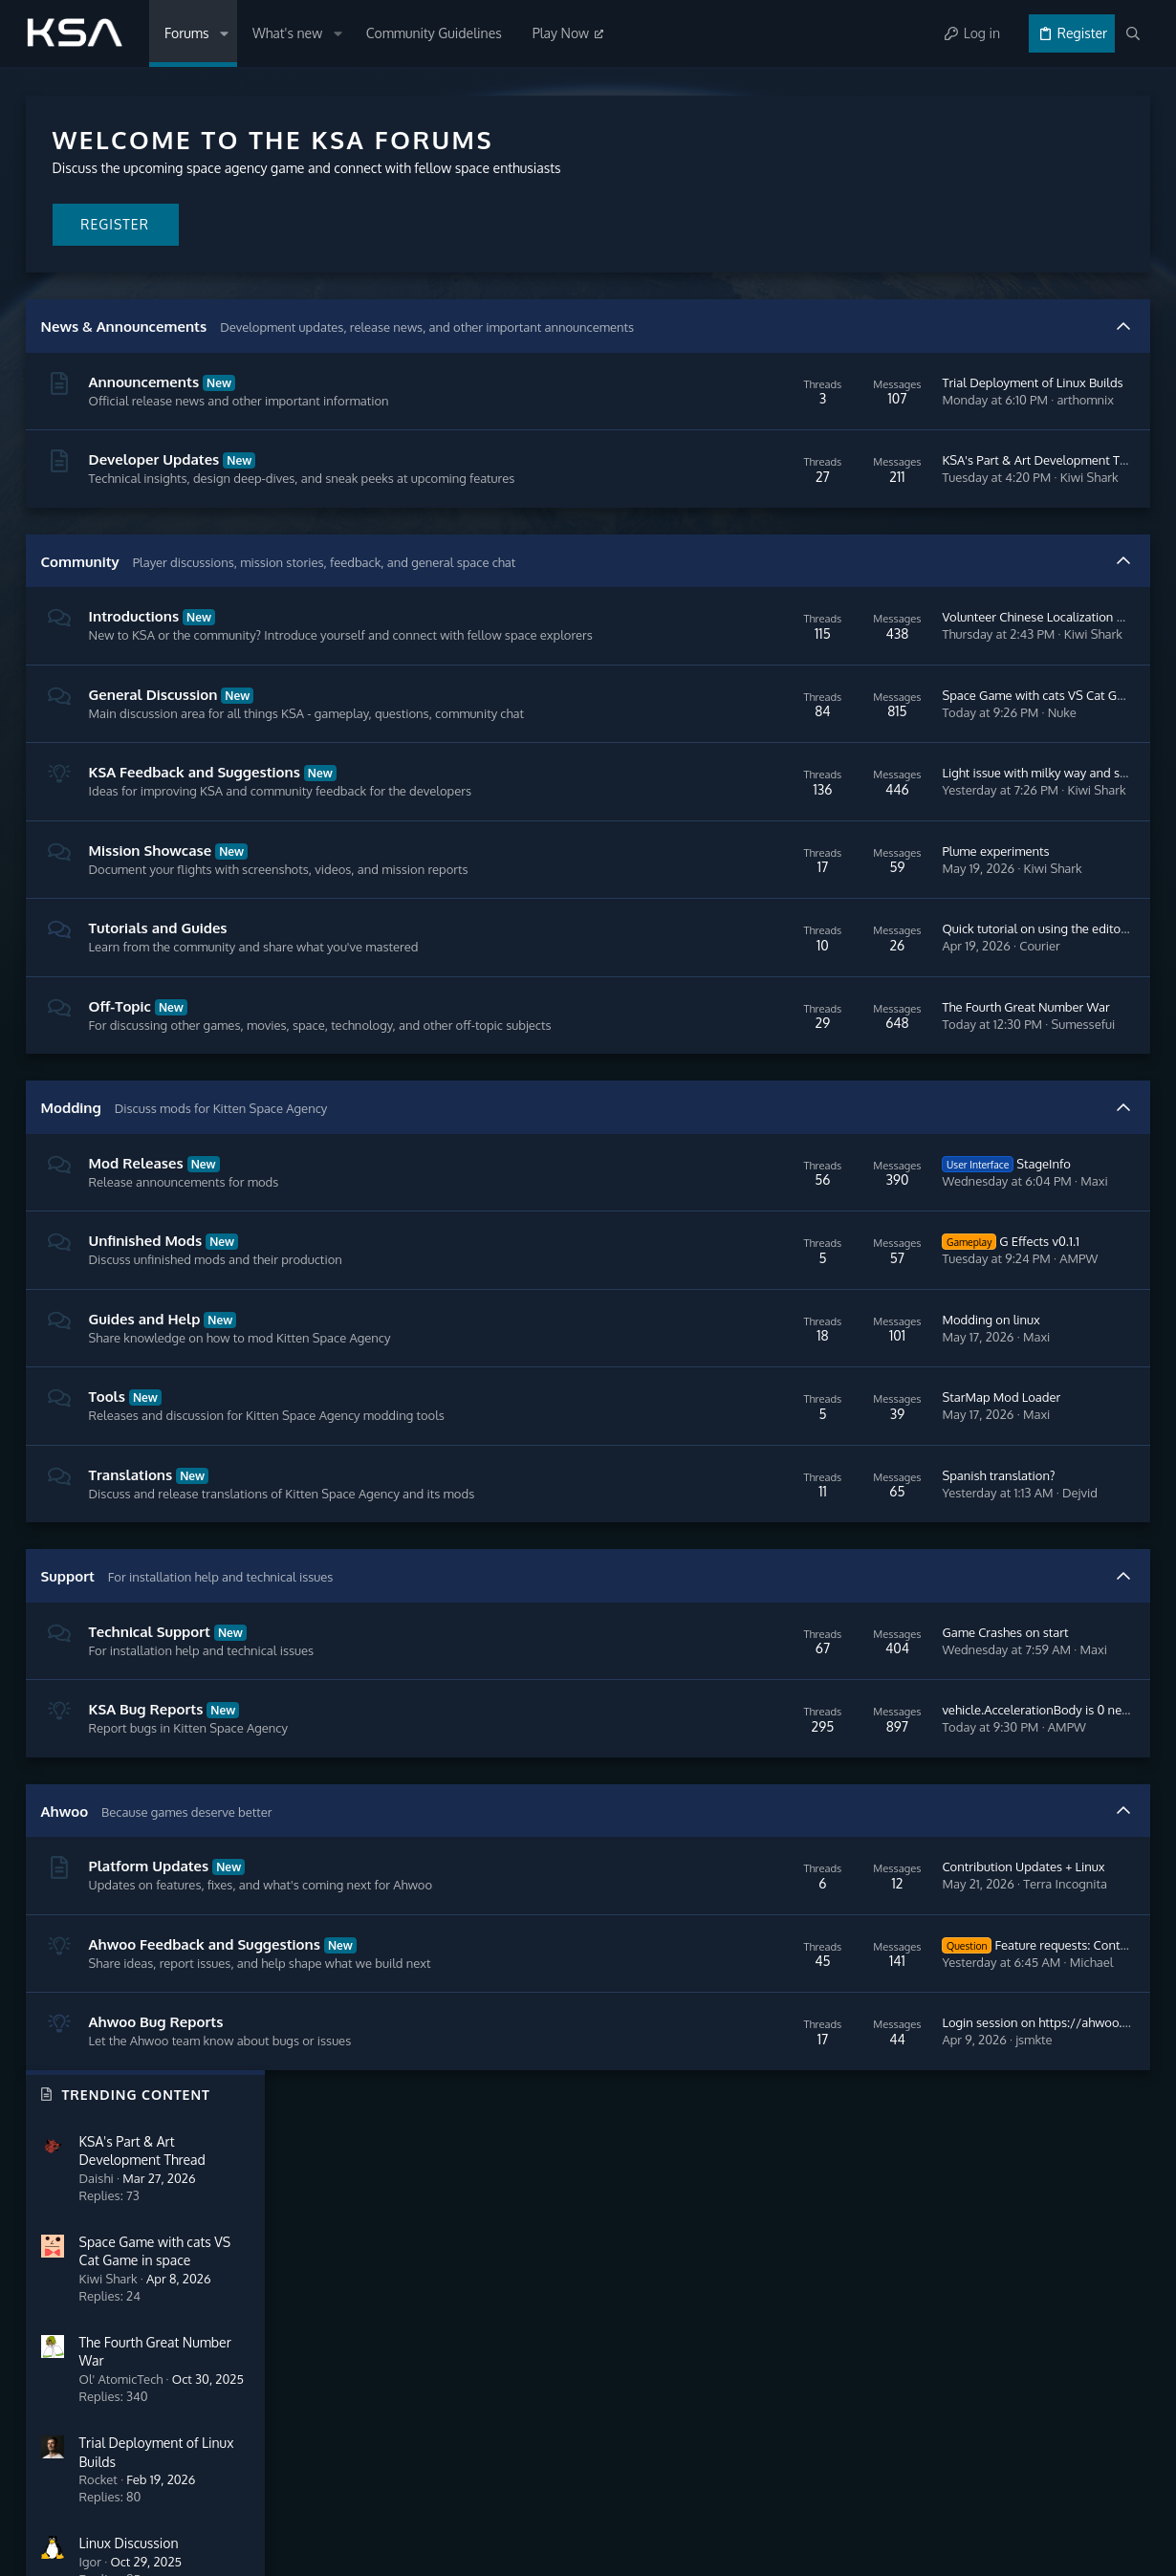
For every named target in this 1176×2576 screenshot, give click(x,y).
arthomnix (818, 399)
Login (630, 2287)
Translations (132, 1549)
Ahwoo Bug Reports (157, 2096)
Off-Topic (121, 1062)
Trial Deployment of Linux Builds (765, 382)
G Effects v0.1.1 (744, 1315)
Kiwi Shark (822, 486)
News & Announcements (125, 326)
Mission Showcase (151, 906)
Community (81, 580)
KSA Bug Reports (147, 1784)
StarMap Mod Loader (734, 1471)
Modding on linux (724, 1394)
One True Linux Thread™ (1037, 732)
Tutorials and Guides (159, 984)
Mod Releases (137, 1238)
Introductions (135, 635)
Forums (47, 2287)
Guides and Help (146, 1394)
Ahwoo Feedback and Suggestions (205, 2019)
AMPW (812, 1333)
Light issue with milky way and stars (774, 829)
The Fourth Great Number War (758, 1072)
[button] (223, 33)
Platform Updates (150, 1941)
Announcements (145, 382)
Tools (108, 1471)
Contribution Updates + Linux (756, 1941)
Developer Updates (155, 459)
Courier (773, 1002)
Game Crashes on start (738, 1706)
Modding (72, 1182)
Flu (1125, 962)
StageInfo (739, 1238)
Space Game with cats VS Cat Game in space (799, 742)
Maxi (827, 1255)
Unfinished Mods (147, 1315)
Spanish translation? (731, 1550)
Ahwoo (66, 1886)
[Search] (1133, 33)
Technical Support (150, 1706)
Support (69, 1651)
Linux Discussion (1013, 568)
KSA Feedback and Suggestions (195, 828)
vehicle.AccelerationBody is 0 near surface (792, 1784)
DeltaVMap (998, 651)
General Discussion (154, 732)
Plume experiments (728, 906)
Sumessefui (816, 1089)
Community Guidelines (90, 2336)
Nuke (794, 759)
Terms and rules (924, 2492)
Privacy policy (1018, 2492)
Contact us (57, 2384)
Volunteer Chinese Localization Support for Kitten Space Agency (853, 645)
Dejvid (813, 1567)
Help (1080, 2492)
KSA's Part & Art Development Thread (779, 469)
